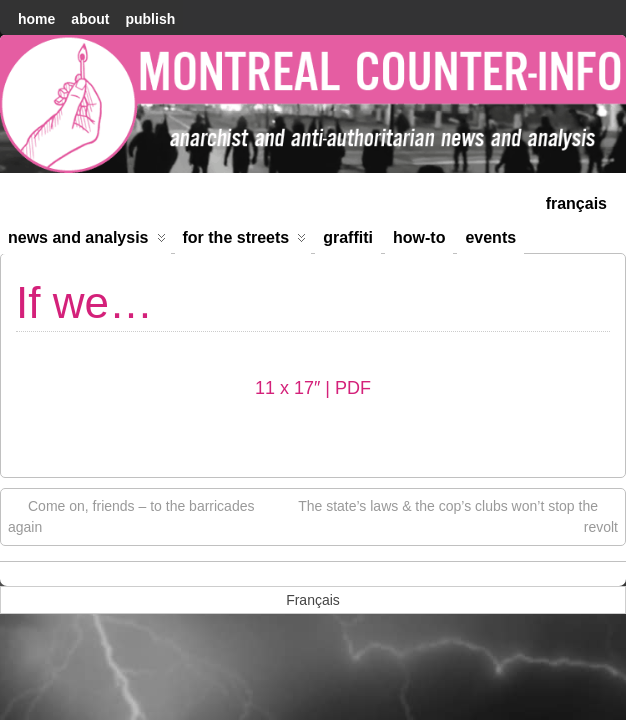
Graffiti (348, 237)
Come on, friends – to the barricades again (131, 515)
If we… (84, 302)
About (90, 19)
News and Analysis (87, 241)
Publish (150, 19)
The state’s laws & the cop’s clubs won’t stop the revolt (458, 515)
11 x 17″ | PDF (313, 388)
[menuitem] (576, 201)
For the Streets (245, 241)
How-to (419, 237)
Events (490, 237)
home (36, 19)
